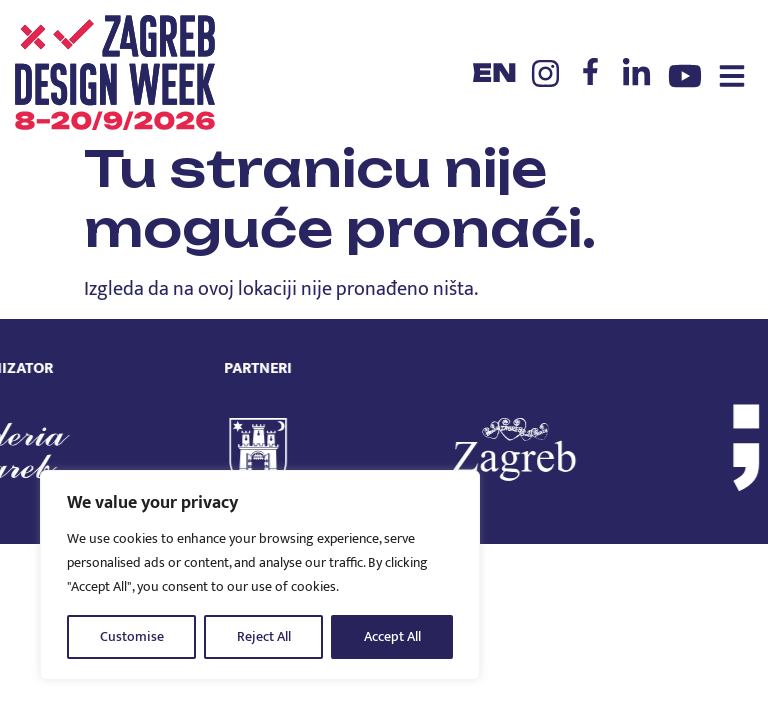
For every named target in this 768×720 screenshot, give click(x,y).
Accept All (392, 636)
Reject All (264, 636)
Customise (132, 636)
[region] (260, 575)
